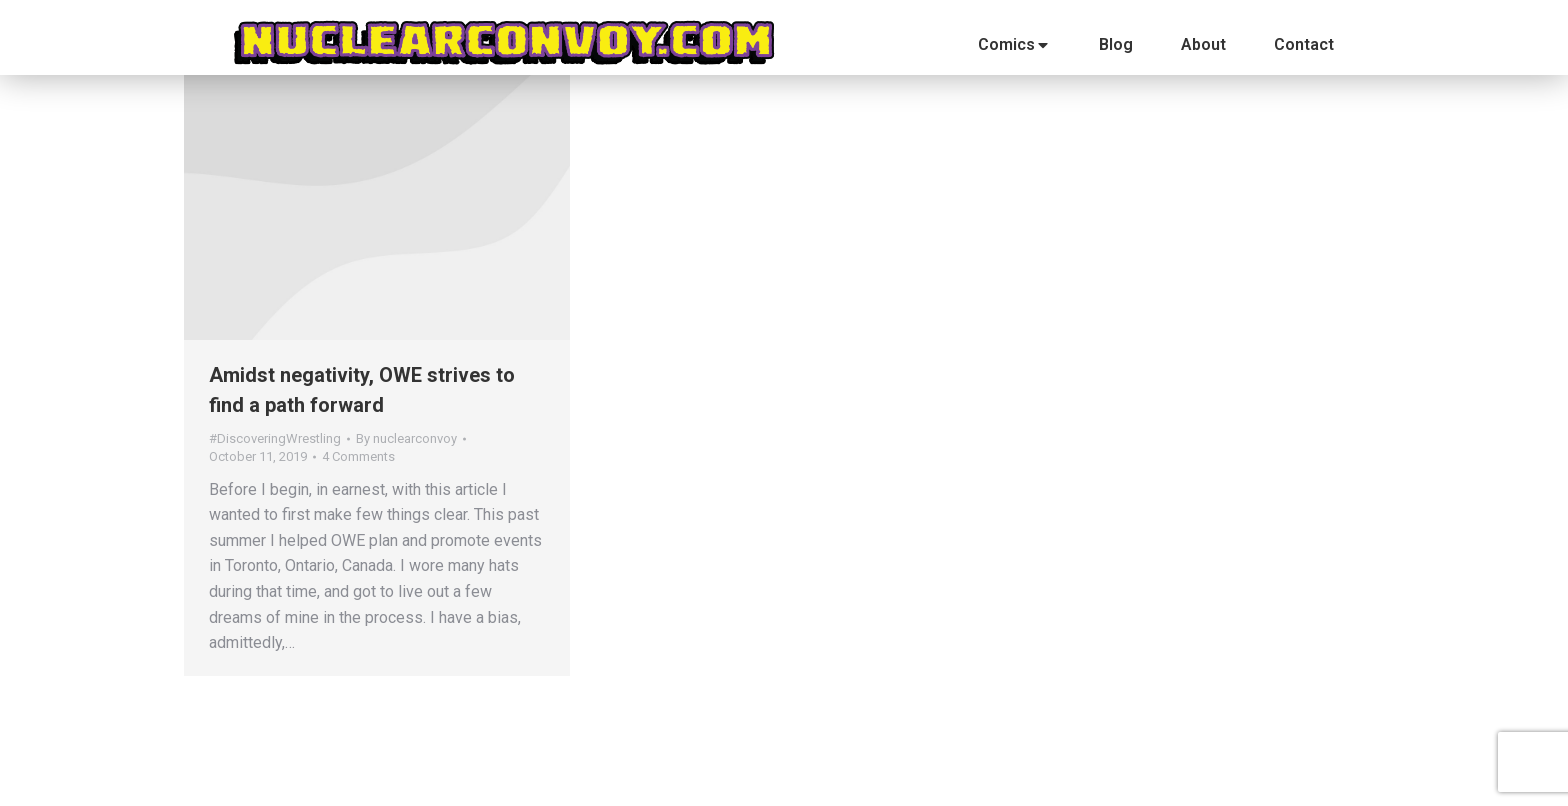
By (406, 438)
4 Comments (358, 456)
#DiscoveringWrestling (275, 438)
